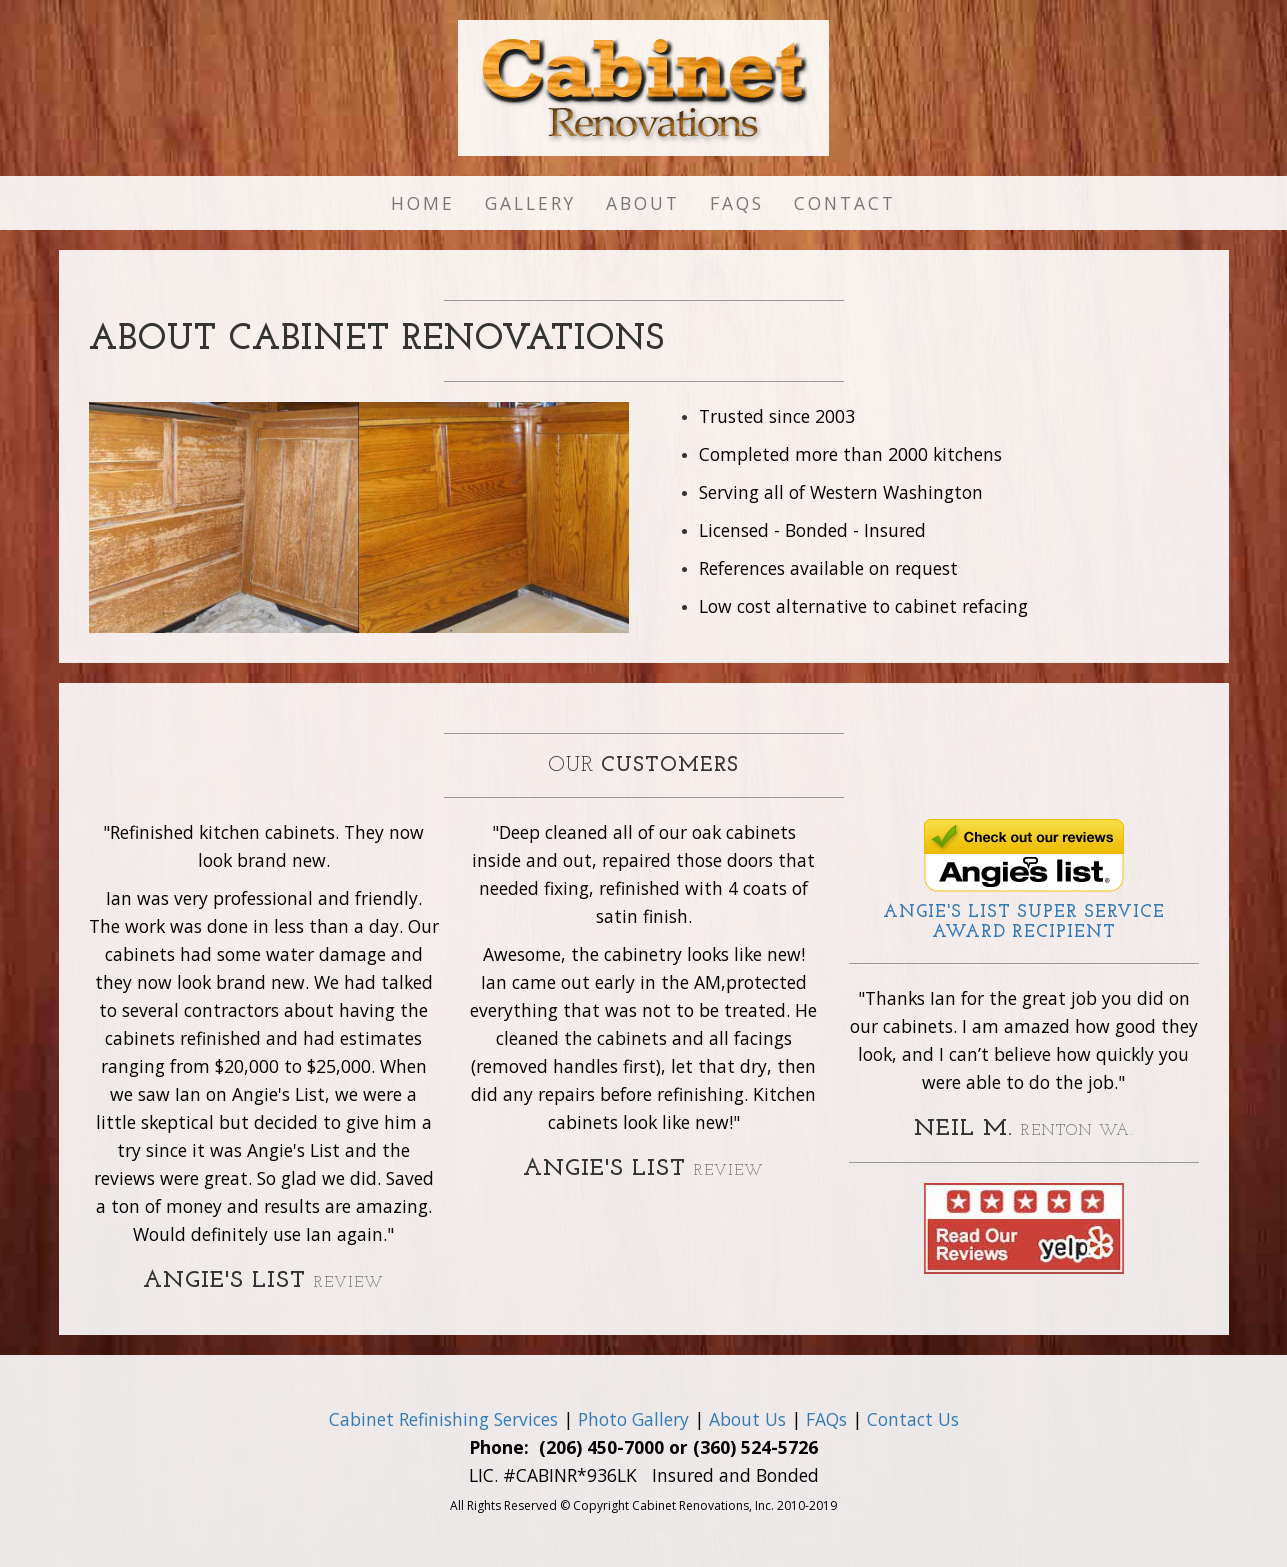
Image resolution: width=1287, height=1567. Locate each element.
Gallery (530, 203)
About (643, 203)
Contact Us (913, 1419)
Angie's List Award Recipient (1024, 922)
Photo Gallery (633, 1419)
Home (423, 203)
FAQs (737, 203)
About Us (747, 1419)
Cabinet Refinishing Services (443, 1419)
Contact (845, 203)
